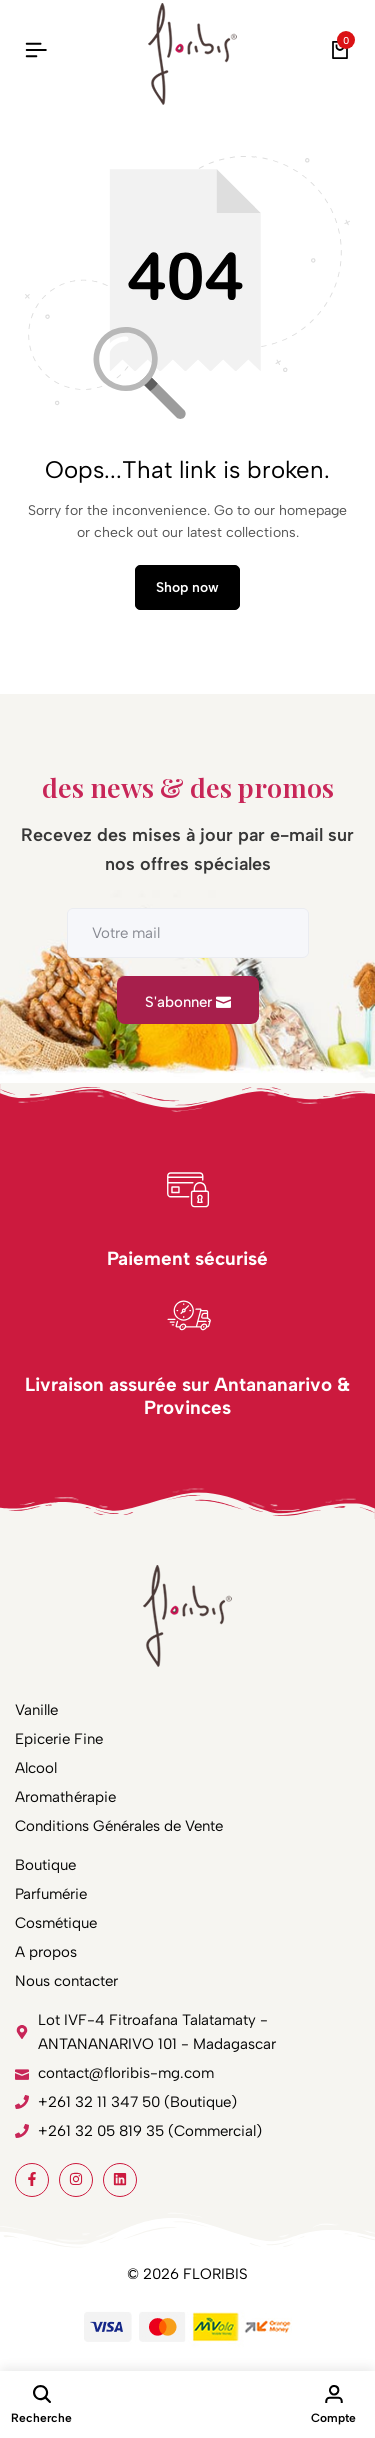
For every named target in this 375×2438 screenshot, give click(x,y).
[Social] (32, 2180)
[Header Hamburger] (36, 50)
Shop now (187, 587)
